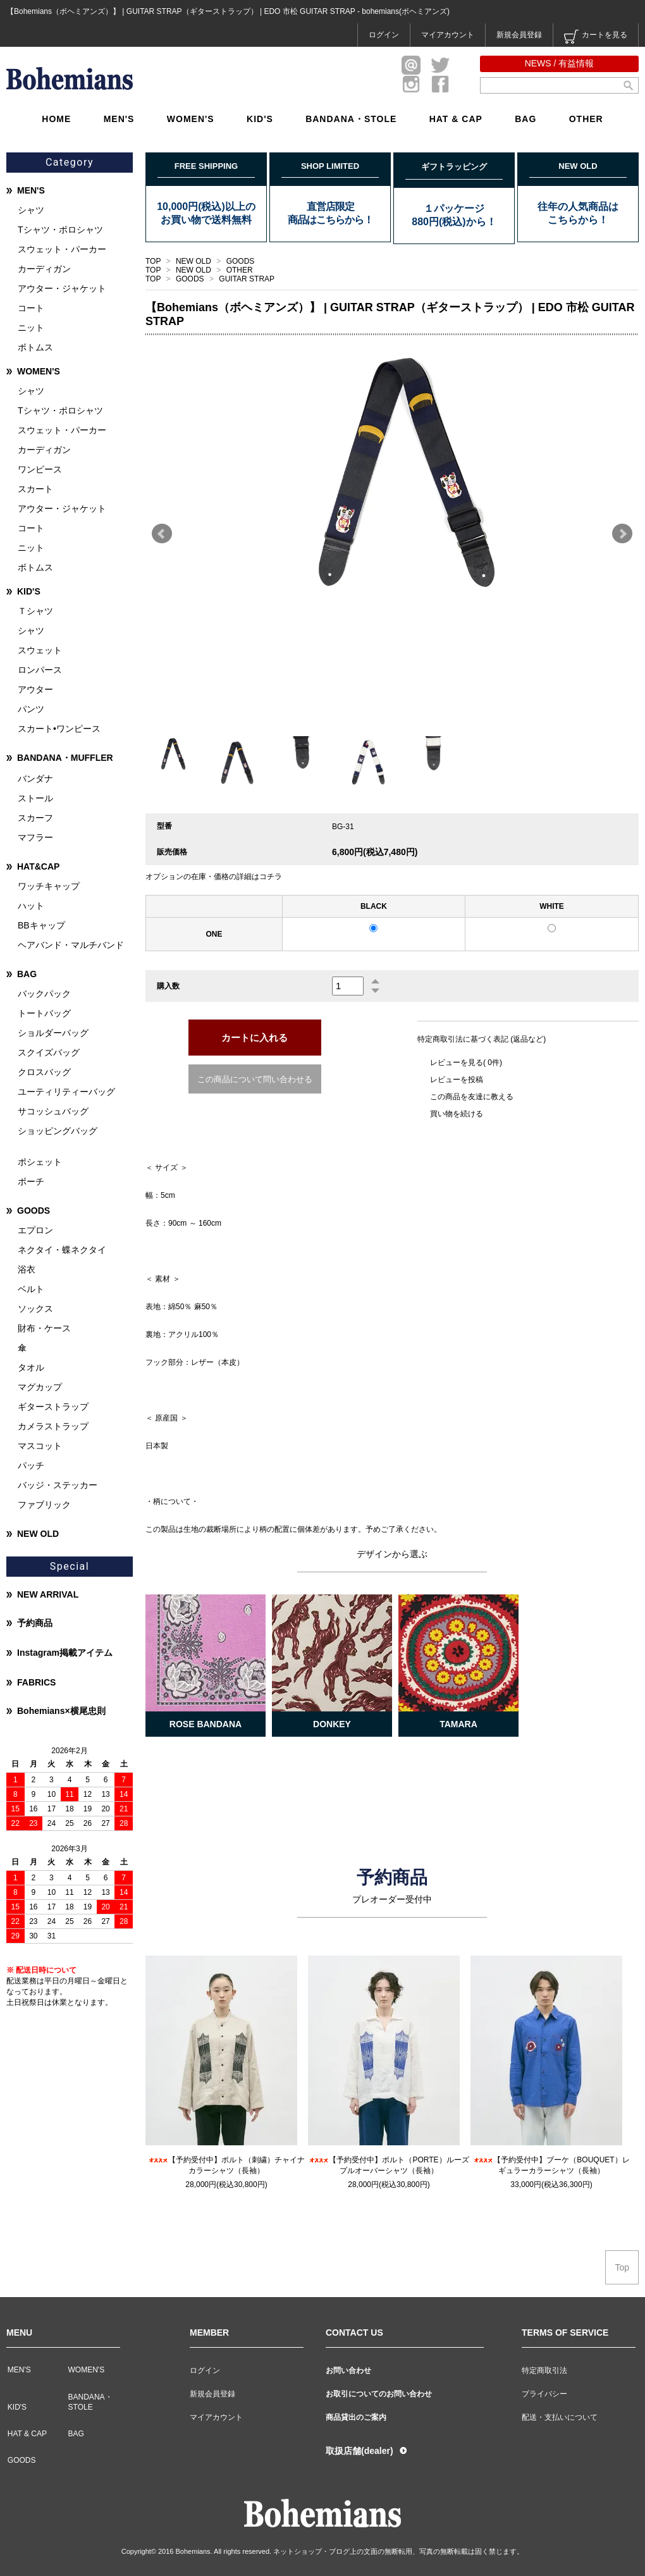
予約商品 (34, 1623)
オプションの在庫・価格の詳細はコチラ (213, 876)
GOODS (240, 261)
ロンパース (40, 670)
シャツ (31, 210)
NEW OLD (194, 261)
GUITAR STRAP (246, 278)
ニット (31, 328)
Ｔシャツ (35, 611)
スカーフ (35, 818)
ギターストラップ (53, 1407)
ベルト (31, 1289)
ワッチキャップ (49, 886)
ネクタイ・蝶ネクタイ (62, 1250)
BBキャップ (41, 925)
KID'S (260, 119)
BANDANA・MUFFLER (65, 758)
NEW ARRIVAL (47, 1594)
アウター (35, 689)
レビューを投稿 (456, 1079)
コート (31, 308)
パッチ (31, 1465)
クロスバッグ (44, 1072)
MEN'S (119, 119)
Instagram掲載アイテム (65, 1653)
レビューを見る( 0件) (466, 1062)
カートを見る (595, 37)
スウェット (40, 650)
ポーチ (31, 1181)
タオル (31, 1367)
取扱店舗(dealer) (359, 2451)
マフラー (35, 837)
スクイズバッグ (49, 1052)
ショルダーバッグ (53, 1033)
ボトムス (35, 347)
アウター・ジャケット (62, 288)
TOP (153, 261)
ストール (35, 798)
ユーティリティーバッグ (66, 1092)
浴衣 (26, 1269)
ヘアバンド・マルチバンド (71, 945)
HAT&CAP (38, 866)
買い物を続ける (456, 1113)
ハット (31, 906)
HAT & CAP (455, 119)
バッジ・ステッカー (57, 1485)
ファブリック (44, 1505)
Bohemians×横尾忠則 (61, 1711)
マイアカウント (447, 34)
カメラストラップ (53, 1426)
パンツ (31, 709)
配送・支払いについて (560, 2417)
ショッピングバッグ (57, 1131)
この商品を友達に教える (471, 1096)
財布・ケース (44, 1328)
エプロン (35, 1230)
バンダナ (35, 778)
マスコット (40, 1446)
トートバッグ (44, 1013)
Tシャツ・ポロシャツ (60, 230)
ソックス (35, 1308)
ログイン (384, 34)
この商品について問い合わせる (254, 1079)
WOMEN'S (190, 119)
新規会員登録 (519, 34)
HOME (56, 119)
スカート (35, 489)
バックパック (44, 994)
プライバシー (544, 2393)
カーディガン (44, 269)
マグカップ (40, 1387)
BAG (525, 119)
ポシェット (40, 1162)
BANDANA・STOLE (350, 119)
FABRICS (36, 1682)
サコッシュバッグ (53, 1111)
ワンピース (40, 469)
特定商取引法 (544, 2370)
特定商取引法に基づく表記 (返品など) (481, 1039)
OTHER (586, 119)
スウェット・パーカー (62, 249)
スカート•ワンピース (59, 729)
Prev (162, 534)
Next (622, 534)
